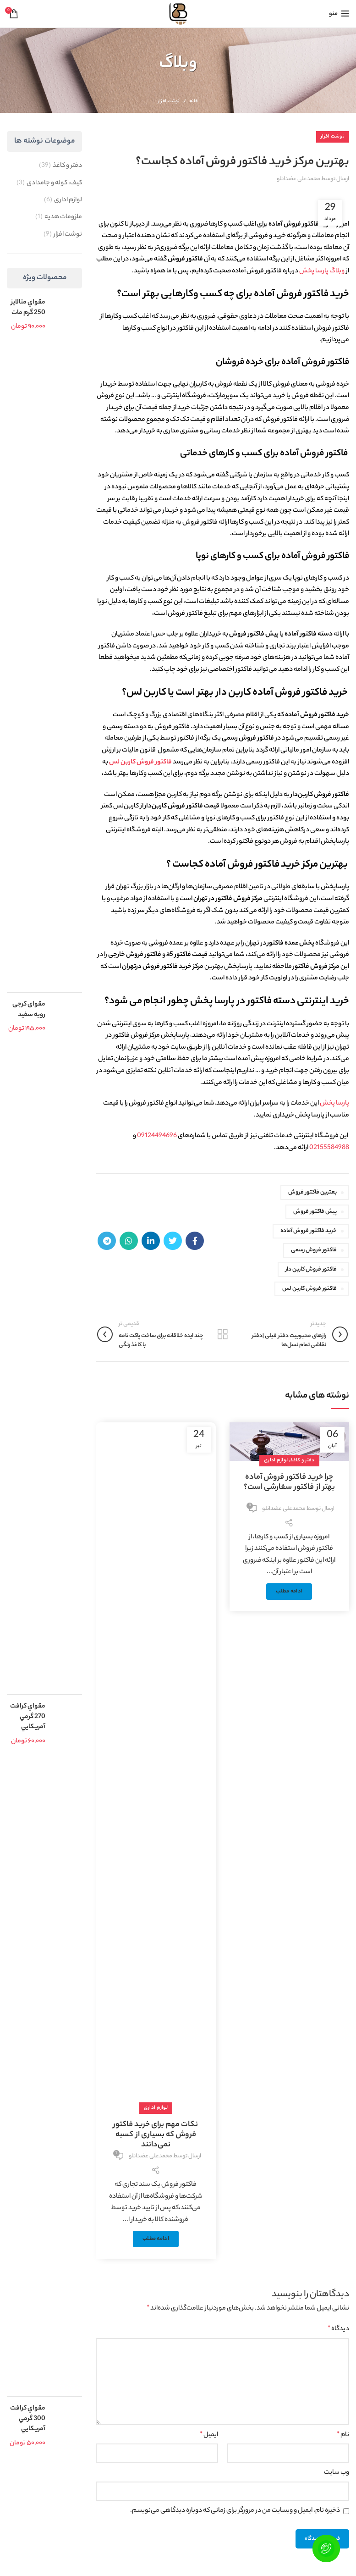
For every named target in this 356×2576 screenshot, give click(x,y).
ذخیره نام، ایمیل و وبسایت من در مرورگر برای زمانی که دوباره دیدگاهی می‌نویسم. (235, 2510)
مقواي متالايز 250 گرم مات (28, 308)
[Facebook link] (195, 1241)
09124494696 (157, 1136)
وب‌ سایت (336, 2472)
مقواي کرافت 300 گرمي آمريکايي (27, 2419)
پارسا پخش (334, 1103)
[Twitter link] (173, 1241)
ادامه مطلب (289, 1592)
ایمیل (209, 2435)
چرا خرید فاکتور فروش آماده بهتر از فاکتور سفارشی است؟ (289, 1482)
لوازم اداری (276, 1460)
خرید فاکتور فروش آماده (308, 1231)
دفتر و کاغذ (302, 1460)
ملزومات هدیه (63, 217)
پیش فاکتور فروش (315, 1211)
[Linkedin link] (151, 1241)
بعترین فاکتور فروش (312, 1192)
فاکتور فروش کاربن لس (140, 762)
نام (343, 2435)
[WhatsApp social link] (129, 1241)
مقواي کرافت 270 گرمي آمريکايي (27, 1717)
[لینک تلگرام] (107, 1241)
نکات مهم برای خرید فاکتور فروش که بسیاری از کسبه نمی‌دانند (155, 2134)
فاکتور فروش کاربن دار (311, 1269)
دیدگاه (338, 2329)
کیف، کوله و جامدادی (54, 183)
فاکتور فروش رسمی (314, 1250)
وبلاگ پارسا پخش (322, 271)
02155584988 (329, 1148)
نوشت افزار (169, 101)
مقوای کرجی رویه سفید (28, 1010)
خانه (194, 101)
